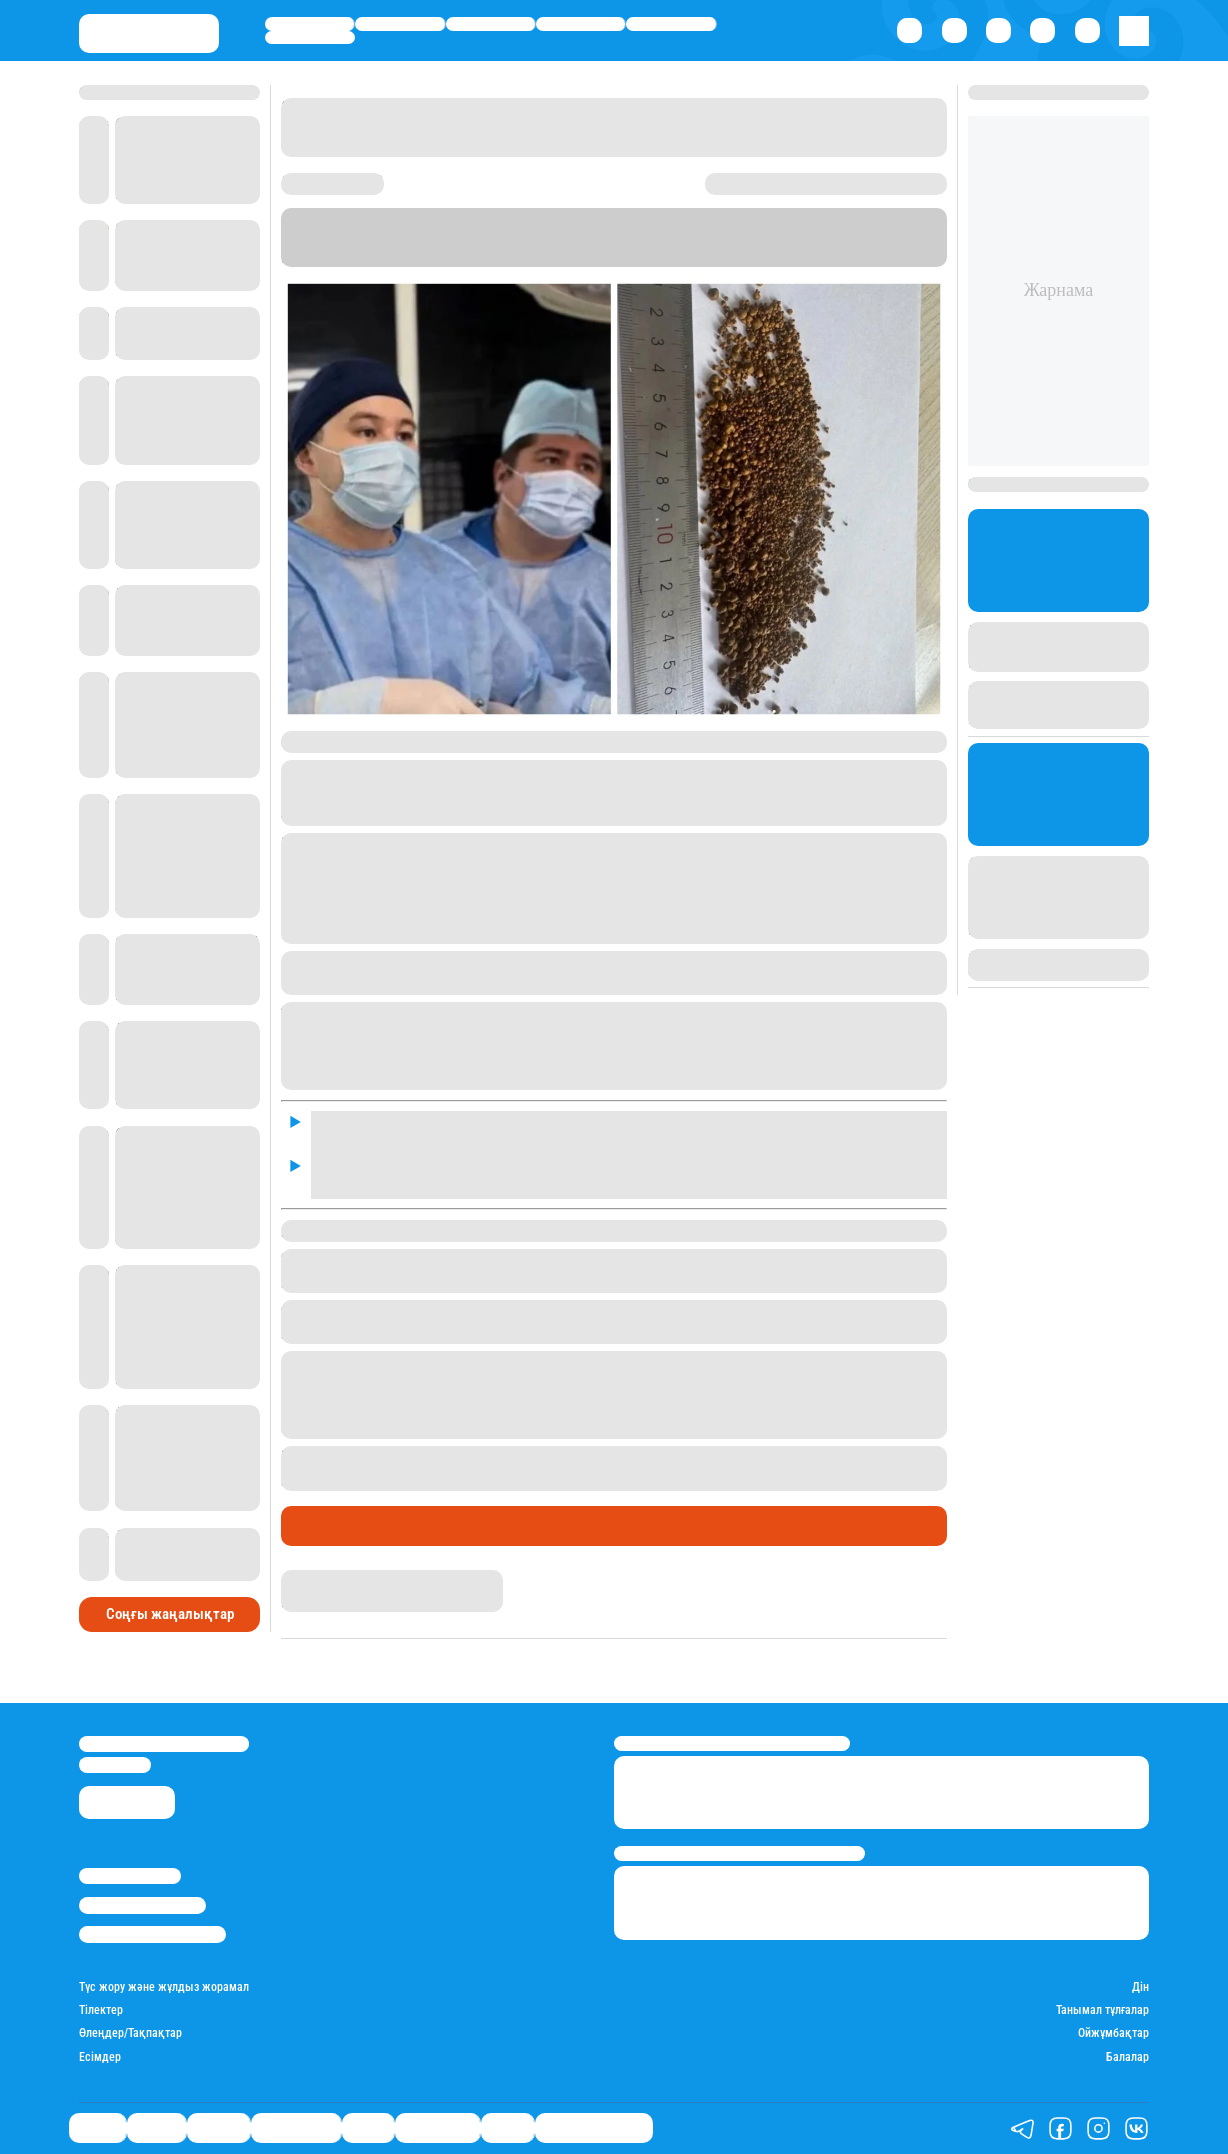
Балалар (1127, 2057)
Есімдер (100, 2057)
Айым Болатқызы (344, 1579)
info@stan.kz (115, 1765)
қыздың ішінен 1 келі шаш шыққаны (717, 1456)
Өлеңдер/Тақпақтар (130, 2033)
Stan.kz (589, 256)
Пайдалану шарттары (152, 1934)
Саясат (309, 24)
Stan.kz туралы (130, 1876)
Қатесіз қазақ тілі (594, 2128)
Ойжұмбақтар (1113, 2033)
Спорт (671, 24)
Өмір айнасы (581, 24)
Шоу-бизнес (310, 38)
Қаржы (399, 24)
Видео (507, 2128)
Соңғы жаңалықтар (170, 1614)
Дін (1140, 1987)
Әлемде (490, 24)
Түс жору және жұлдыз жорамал (164, 1987)
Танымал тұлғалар (1102, 2010)
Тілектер (101, 2010)
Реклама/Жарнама (142, 1905)
